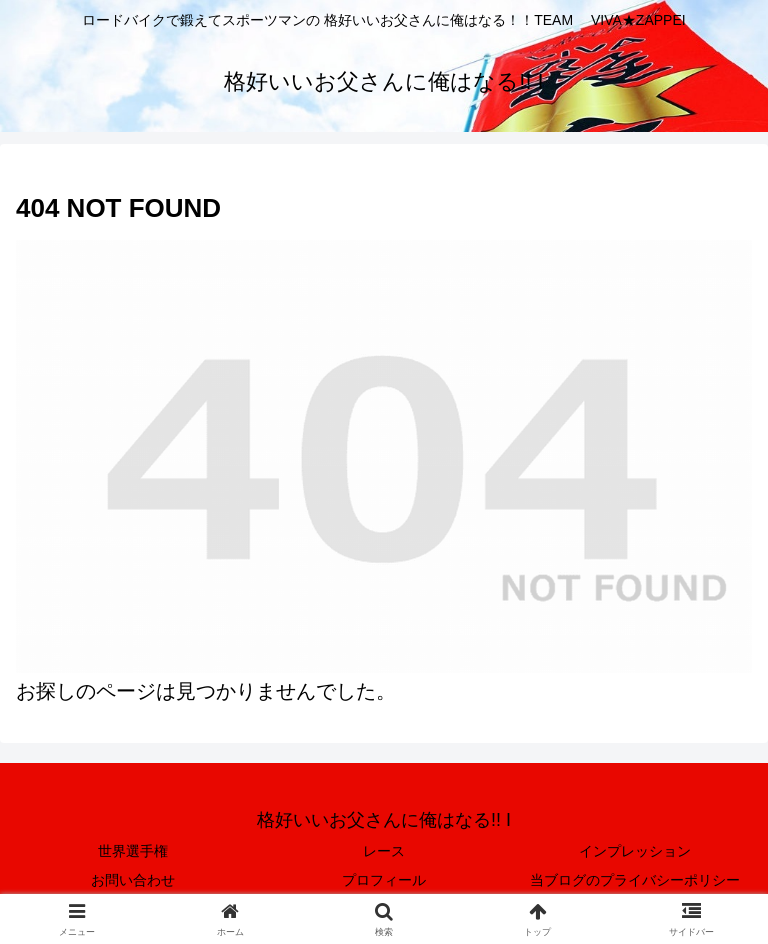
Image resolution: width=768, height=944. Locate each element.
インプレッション (635, 851)
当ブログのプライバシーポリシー (635, 880)
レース (384, 851)
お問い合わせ (133, 880)
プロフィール (384, 880)
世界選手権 (133, 851)
